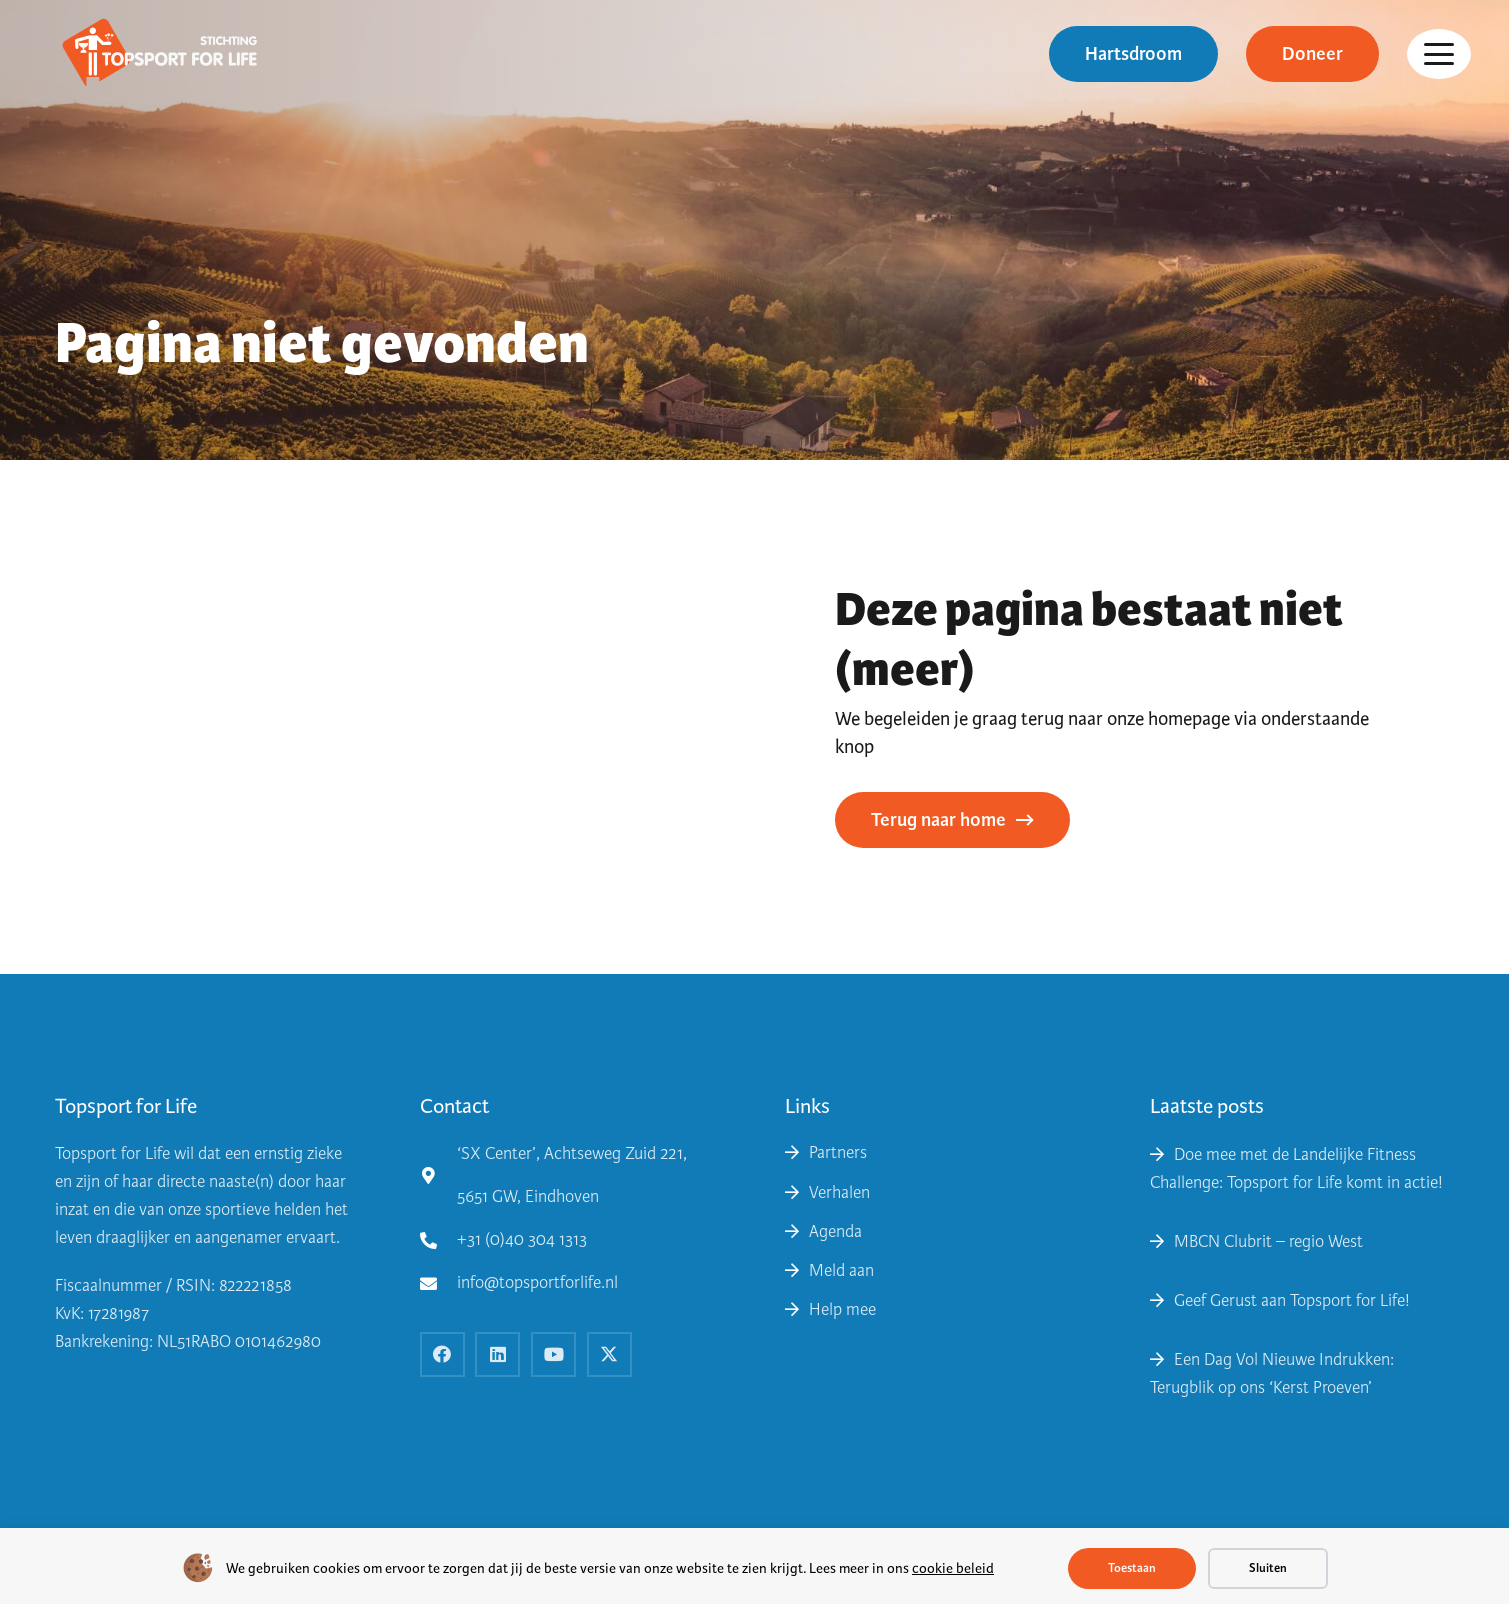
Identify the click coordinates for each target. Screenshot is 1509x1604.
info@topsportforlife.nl (537, 1282)
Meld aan (841, 1270)
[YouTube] (553, 1354)
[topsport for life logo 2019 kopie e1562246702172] (159, 54)
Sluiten (1268, 1568)
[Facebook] (442, 1354)
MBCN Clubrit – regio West (1268, 1241)
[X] (609, 1354)
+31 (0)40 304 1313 (522, 1239)
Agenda (835, 1231)
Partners (838, 1152)
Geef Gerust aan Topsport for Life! (1292, 1300)
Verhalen (839, 1192)
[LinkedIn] (497, 1354)
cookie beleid (953, 1568)
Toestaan (1132, 1568)
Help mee (842, 1309)
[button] (1439, 54)
